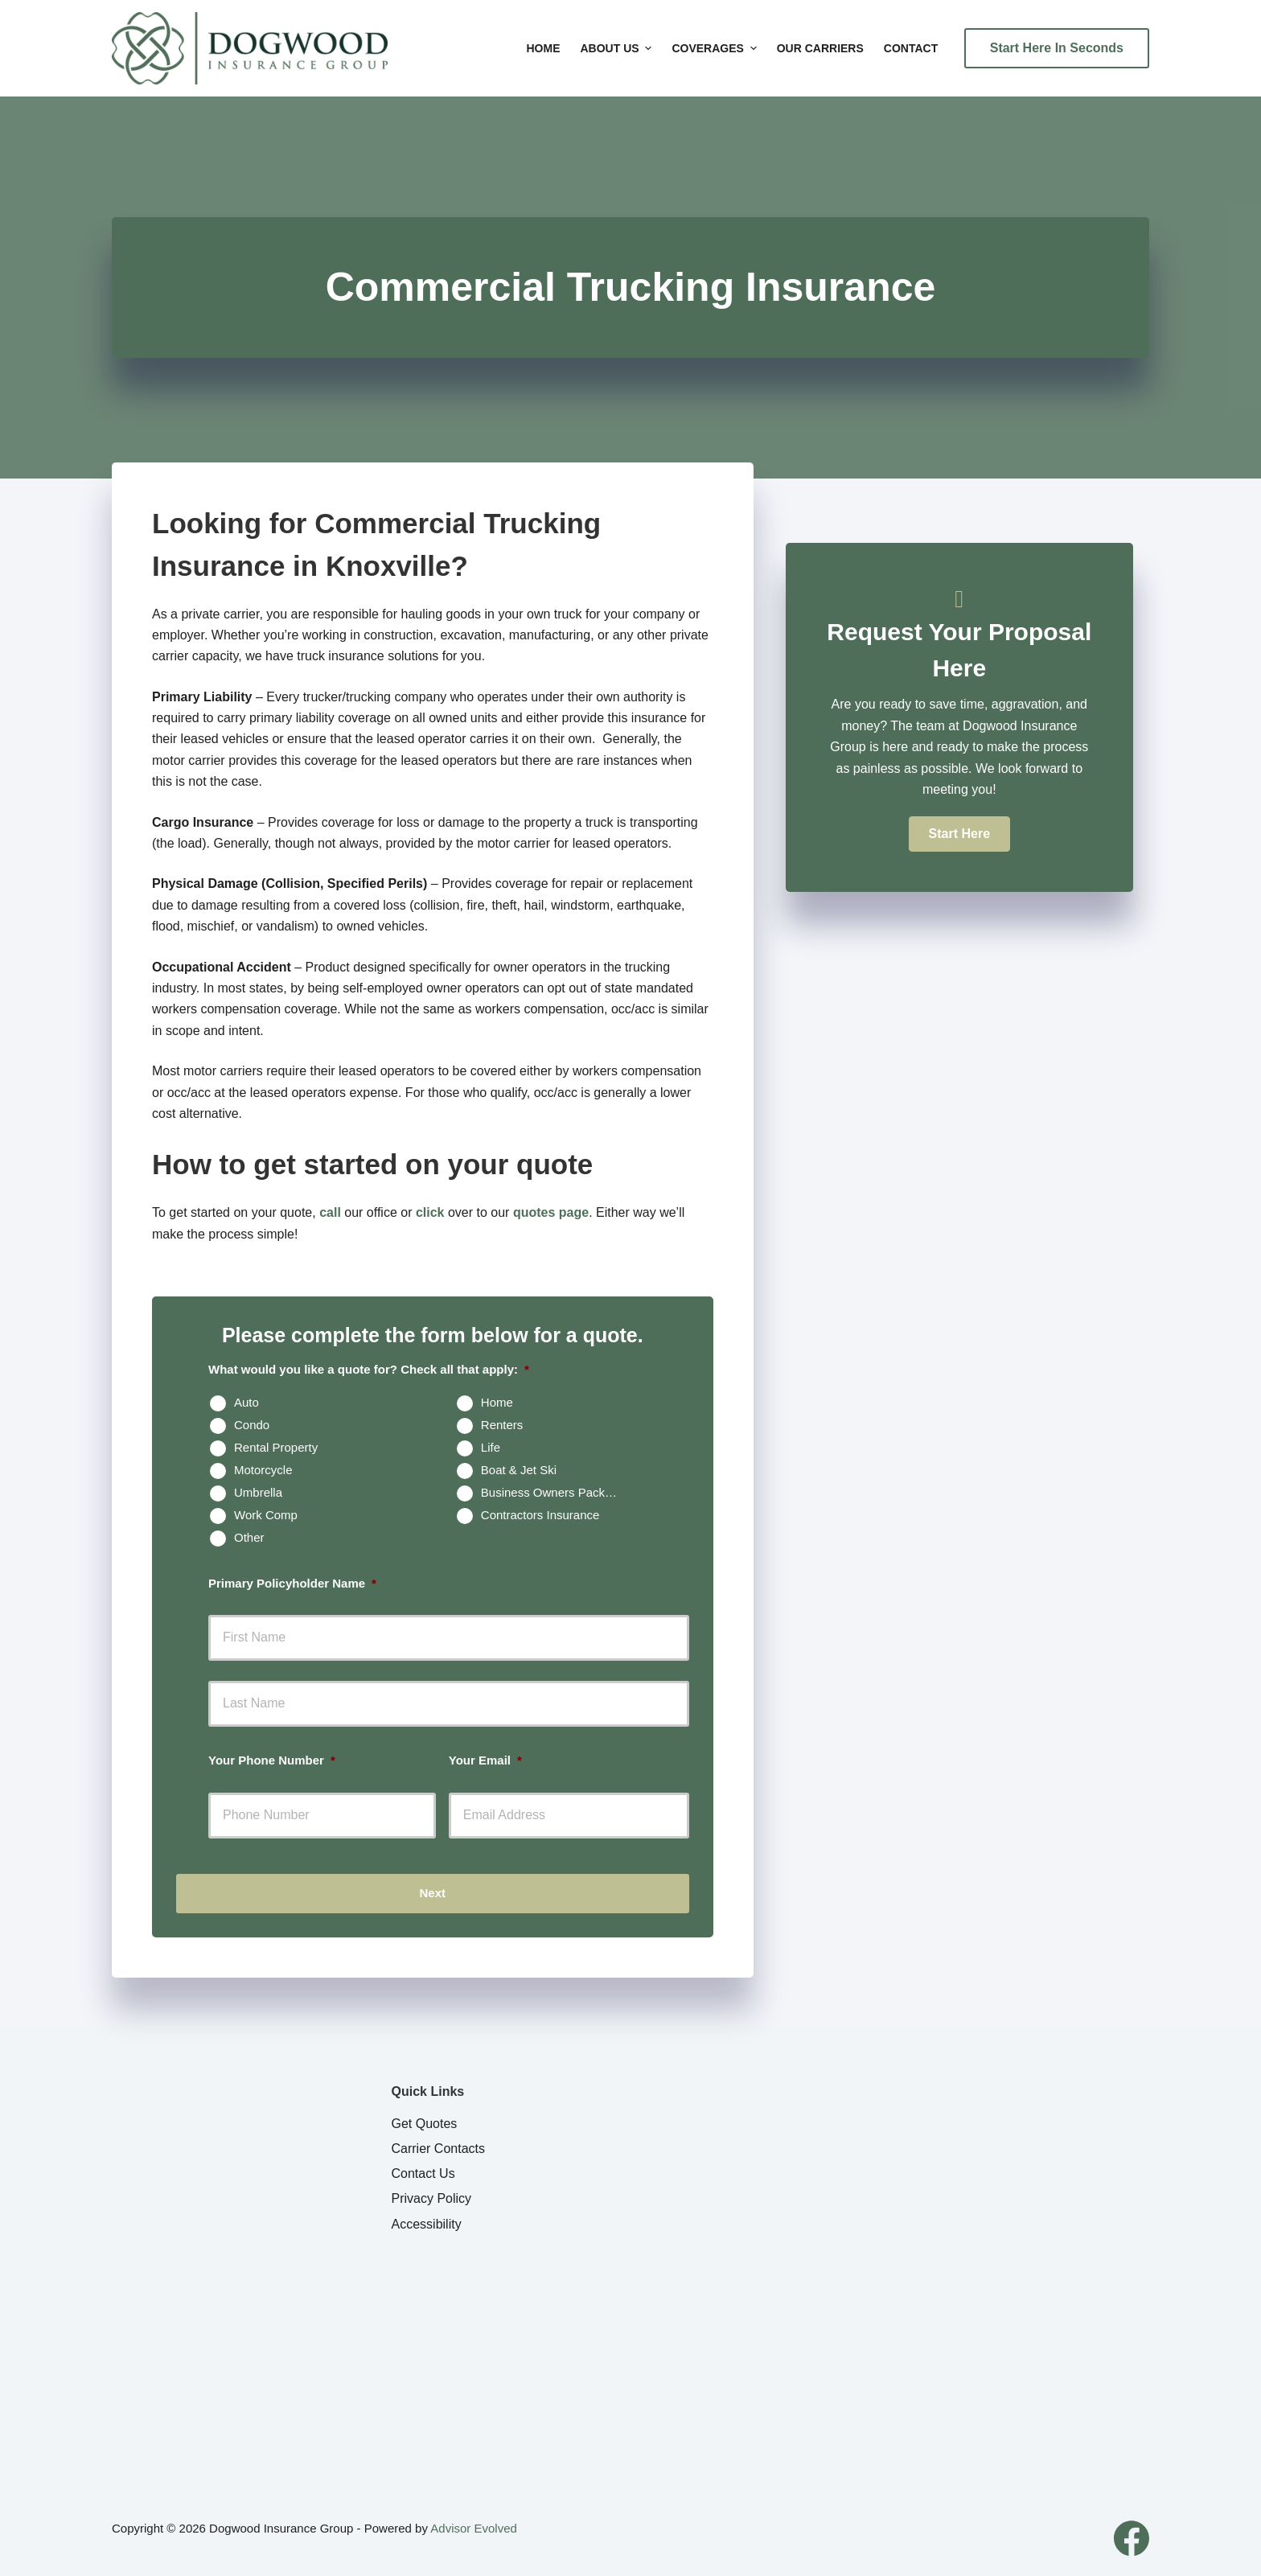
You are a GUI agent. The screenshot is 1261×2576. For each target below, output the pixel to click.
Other (249, 1537)
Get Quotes (425, 2123)
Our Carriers (820, 48)
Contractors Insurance (540, 1515)
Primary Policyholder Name (292, 1583)
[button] (959, 834)
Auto (246, 1402)
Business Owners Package (553, 1492)
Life (490, 1447)
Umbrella (258, 1492)
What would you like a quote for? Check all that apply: (368, 1369)
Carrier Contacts (438, 2148)
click (430, 1212)
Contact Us (423, 2173)
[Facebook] (1131, 2538)
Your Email (485, 1760)
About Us (618, 48)
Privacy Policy (432, 2198)
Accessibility (427, 2224)
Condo (251, 1425)
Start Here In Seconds (1056, 48)
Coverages (716, 48)
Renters (502, 1425)
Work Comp (266, 1515)
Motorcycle (263, 1470)
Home (544, 48)
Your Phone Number (271, 1760)
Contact (911, 48)
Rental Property (276, 1447)
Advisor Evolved (473, 2528)
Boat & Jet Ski (519, 1470)
